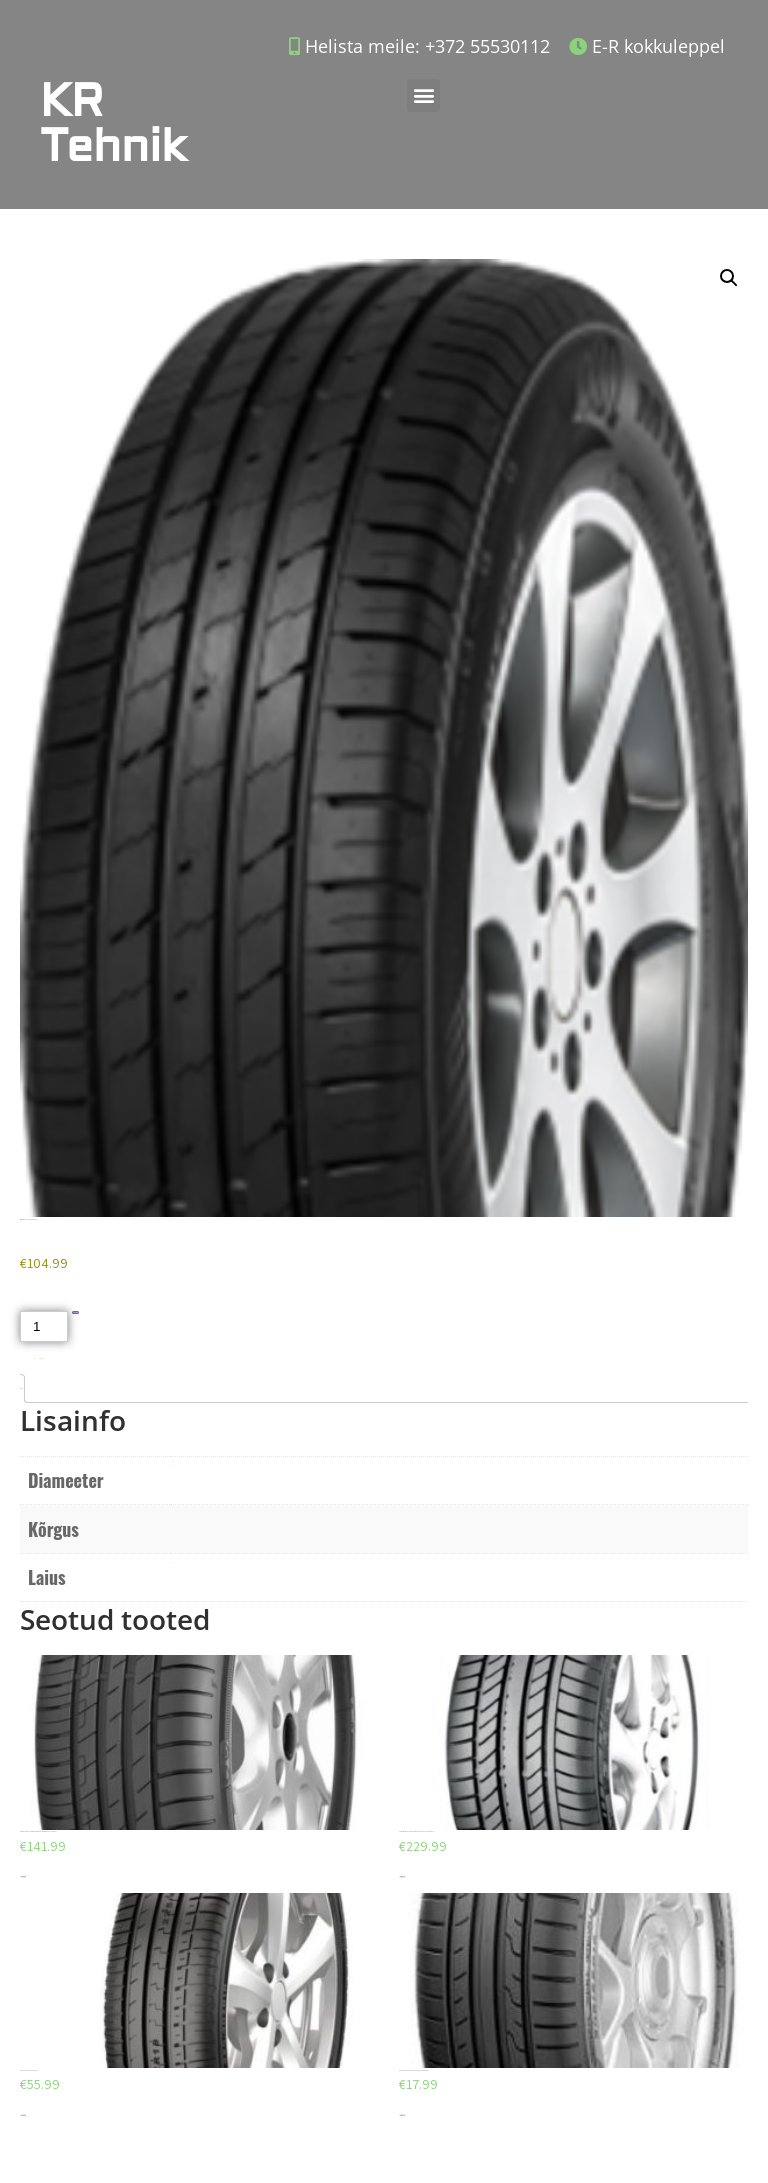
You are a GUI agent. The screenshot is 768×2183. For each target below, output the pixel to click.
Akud (35, 1358)
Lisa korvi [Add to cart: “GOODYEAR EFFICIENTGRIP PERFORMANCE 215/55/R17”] (23, 1876)
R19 (170, 1465)
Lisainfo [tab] (20, 1388)
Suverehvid (41, 1358)
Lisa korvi (75, 1312)
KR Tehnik (113, 124)
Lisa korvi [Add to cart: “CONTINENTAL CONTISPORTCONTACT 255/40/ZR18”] (402, 1876)
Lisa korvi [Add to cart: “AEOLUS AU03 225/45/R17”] (23, 2115)
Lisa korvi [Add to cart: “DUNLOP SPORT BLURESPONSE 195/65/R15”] (402, 2115)
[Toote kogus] (44, 1326)
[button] (423, 95)
